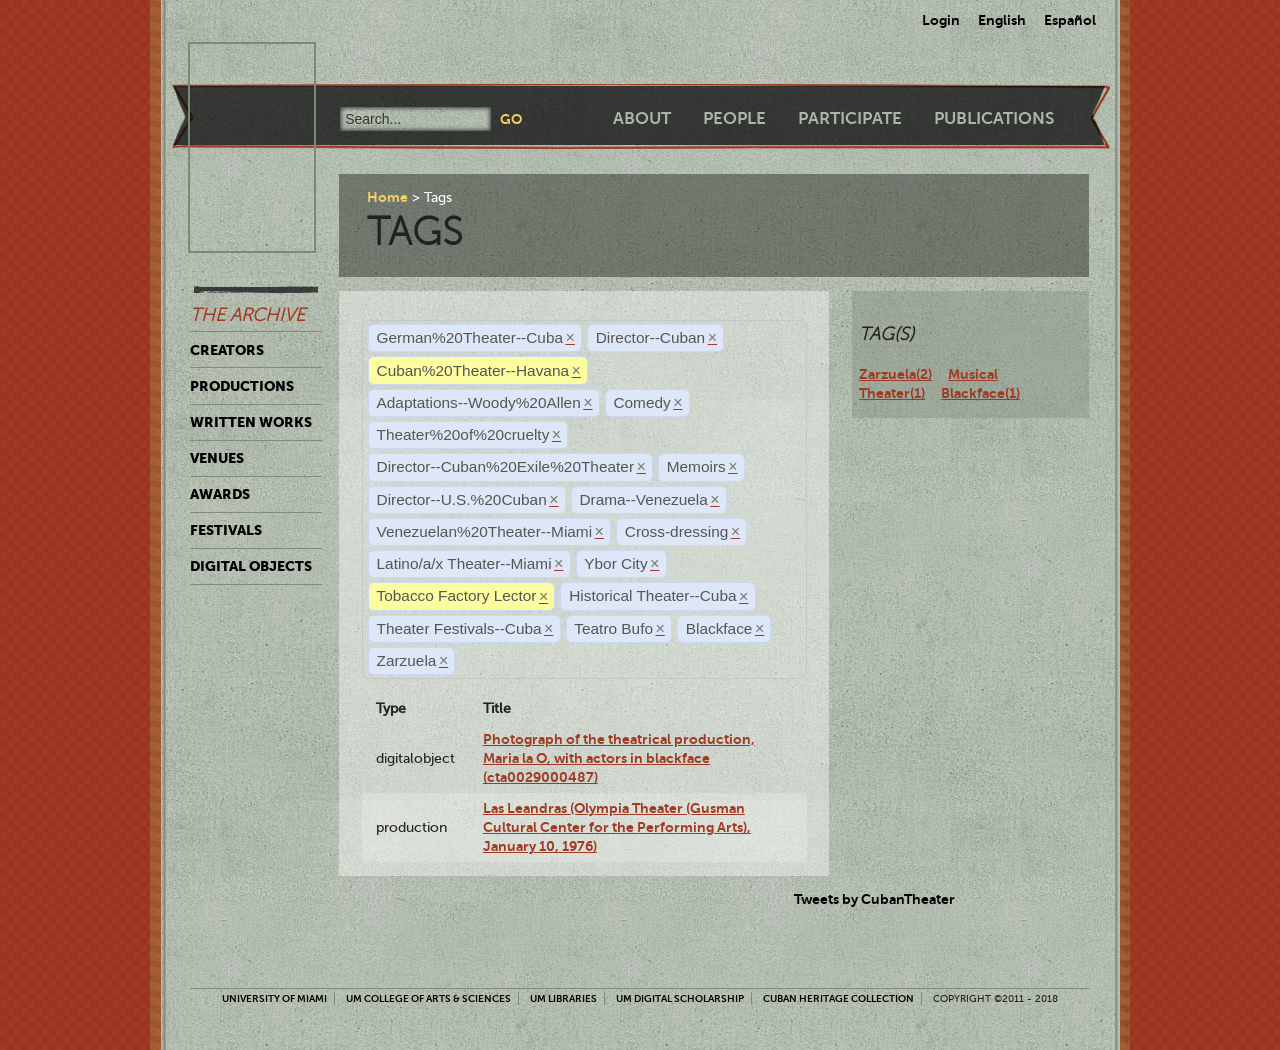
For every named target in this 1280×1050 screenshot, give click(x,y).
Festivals (226, 530)
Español (1070, 20)
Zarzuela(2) (895, 374)
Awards (220, 494)
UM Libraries (563, 998)
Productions (242, 386)
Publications (994, 118)
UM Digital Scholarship (680, 998)
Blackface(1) (980, 393)
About (642, 118)
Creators (227, 350)
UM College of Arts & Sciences (428, 998)
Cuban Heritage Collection (838, 998)
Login (941, 20)
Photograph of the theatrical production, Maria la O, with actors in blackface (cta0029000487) (619, 758)
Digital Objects (251, 566)
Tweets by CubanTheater (874, 899)
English (1002, 20)
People (734, 118)
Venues (217, 458)
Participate (850, 118)
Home (387, 197)
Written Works (251, 422)
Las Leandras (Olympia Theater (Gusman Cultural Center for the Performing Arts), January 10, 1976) (617, 827)
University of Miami (274, 998)
